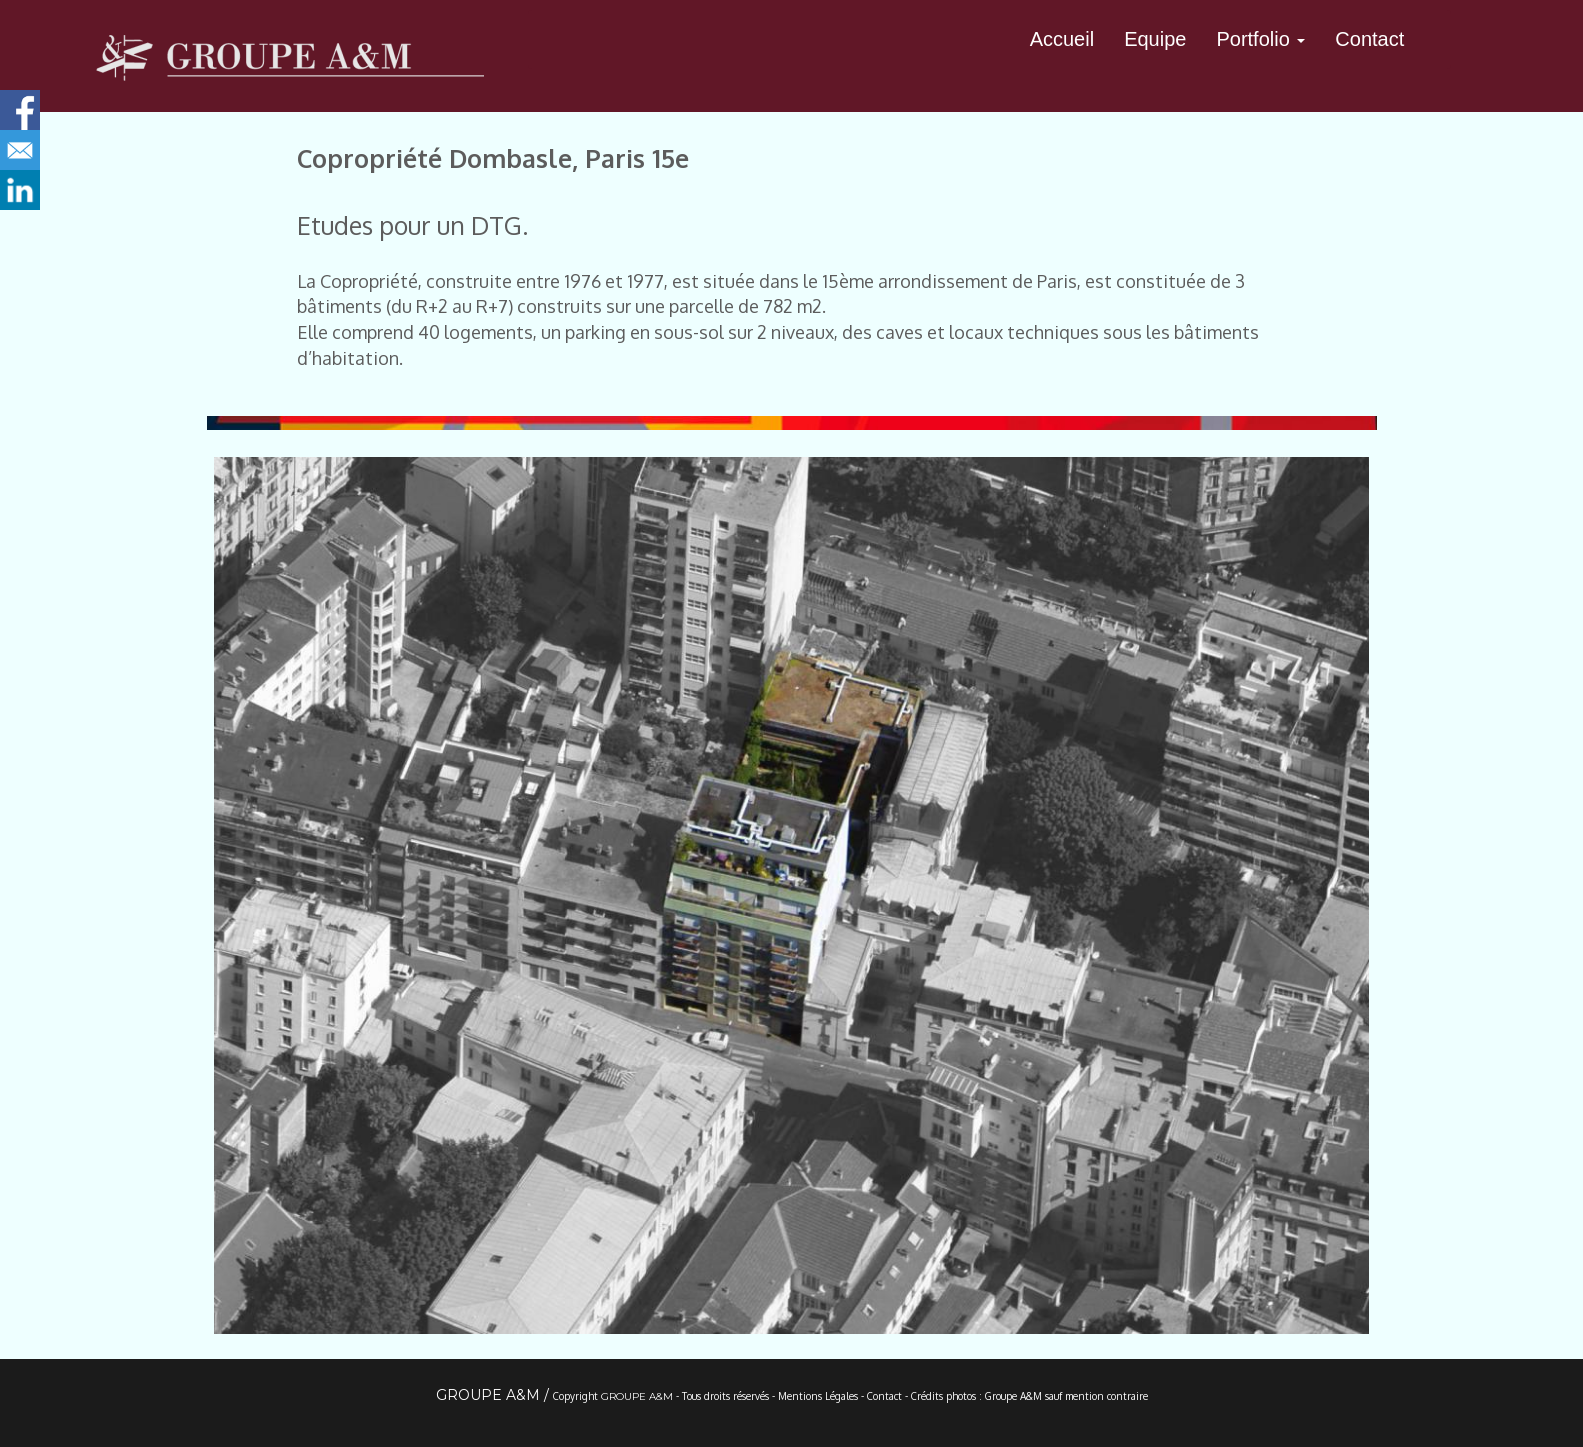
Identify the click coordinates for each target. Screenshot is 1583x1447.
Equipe (1155, 39)
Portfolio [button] (1260, 39)
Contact (1369, 39)
